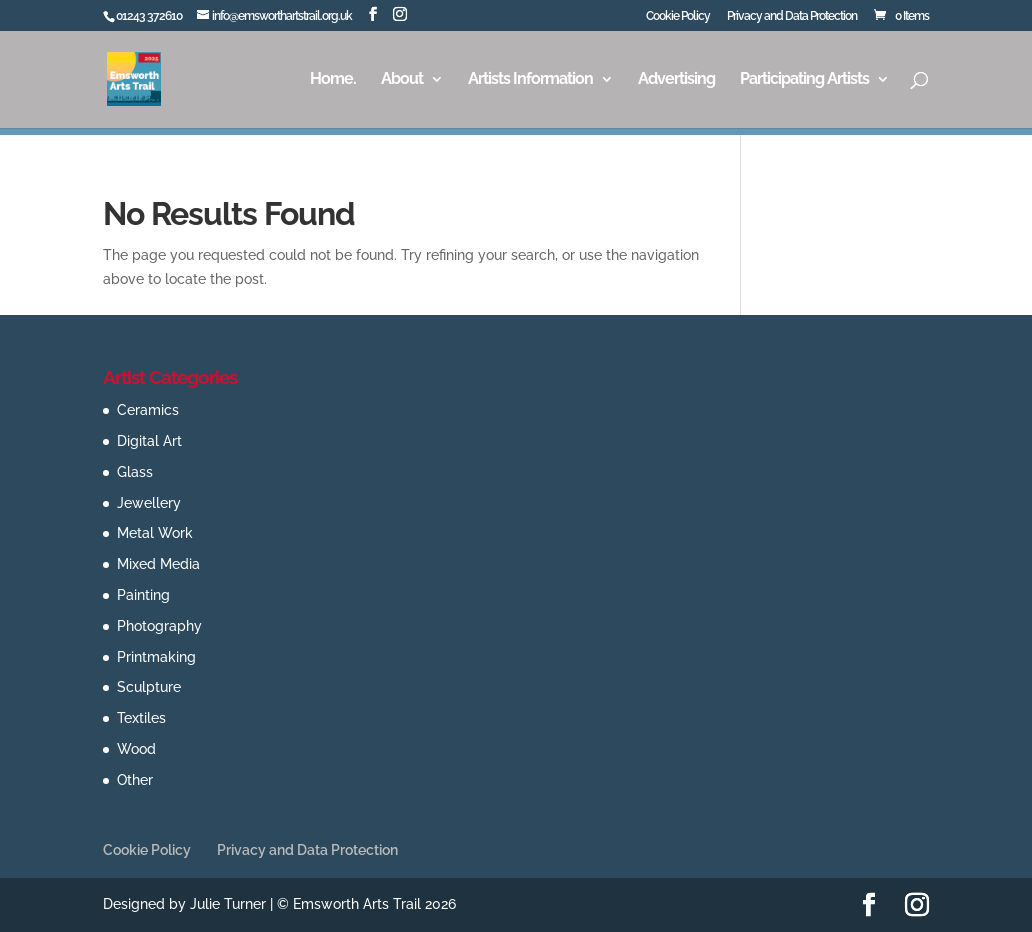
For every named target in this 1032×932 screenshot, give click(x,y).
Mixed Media (158, 564)
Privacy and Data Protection (792, 16)
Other (135, 780)
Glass (135, 472)
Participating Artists (804, 80)
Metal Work (155, 533)
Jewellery (149, 503)
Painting (143, 595)
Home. (333, 80)
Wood (136, 749)
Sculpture (149, 687)
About (402, 80)
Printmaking (156, 657)
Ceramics (148, 410)
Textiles (141, 718)
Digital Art (149, 441)
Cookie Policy (678, 16)
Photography (159, 626)
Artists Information (530, 80)
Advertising (676, 80)
